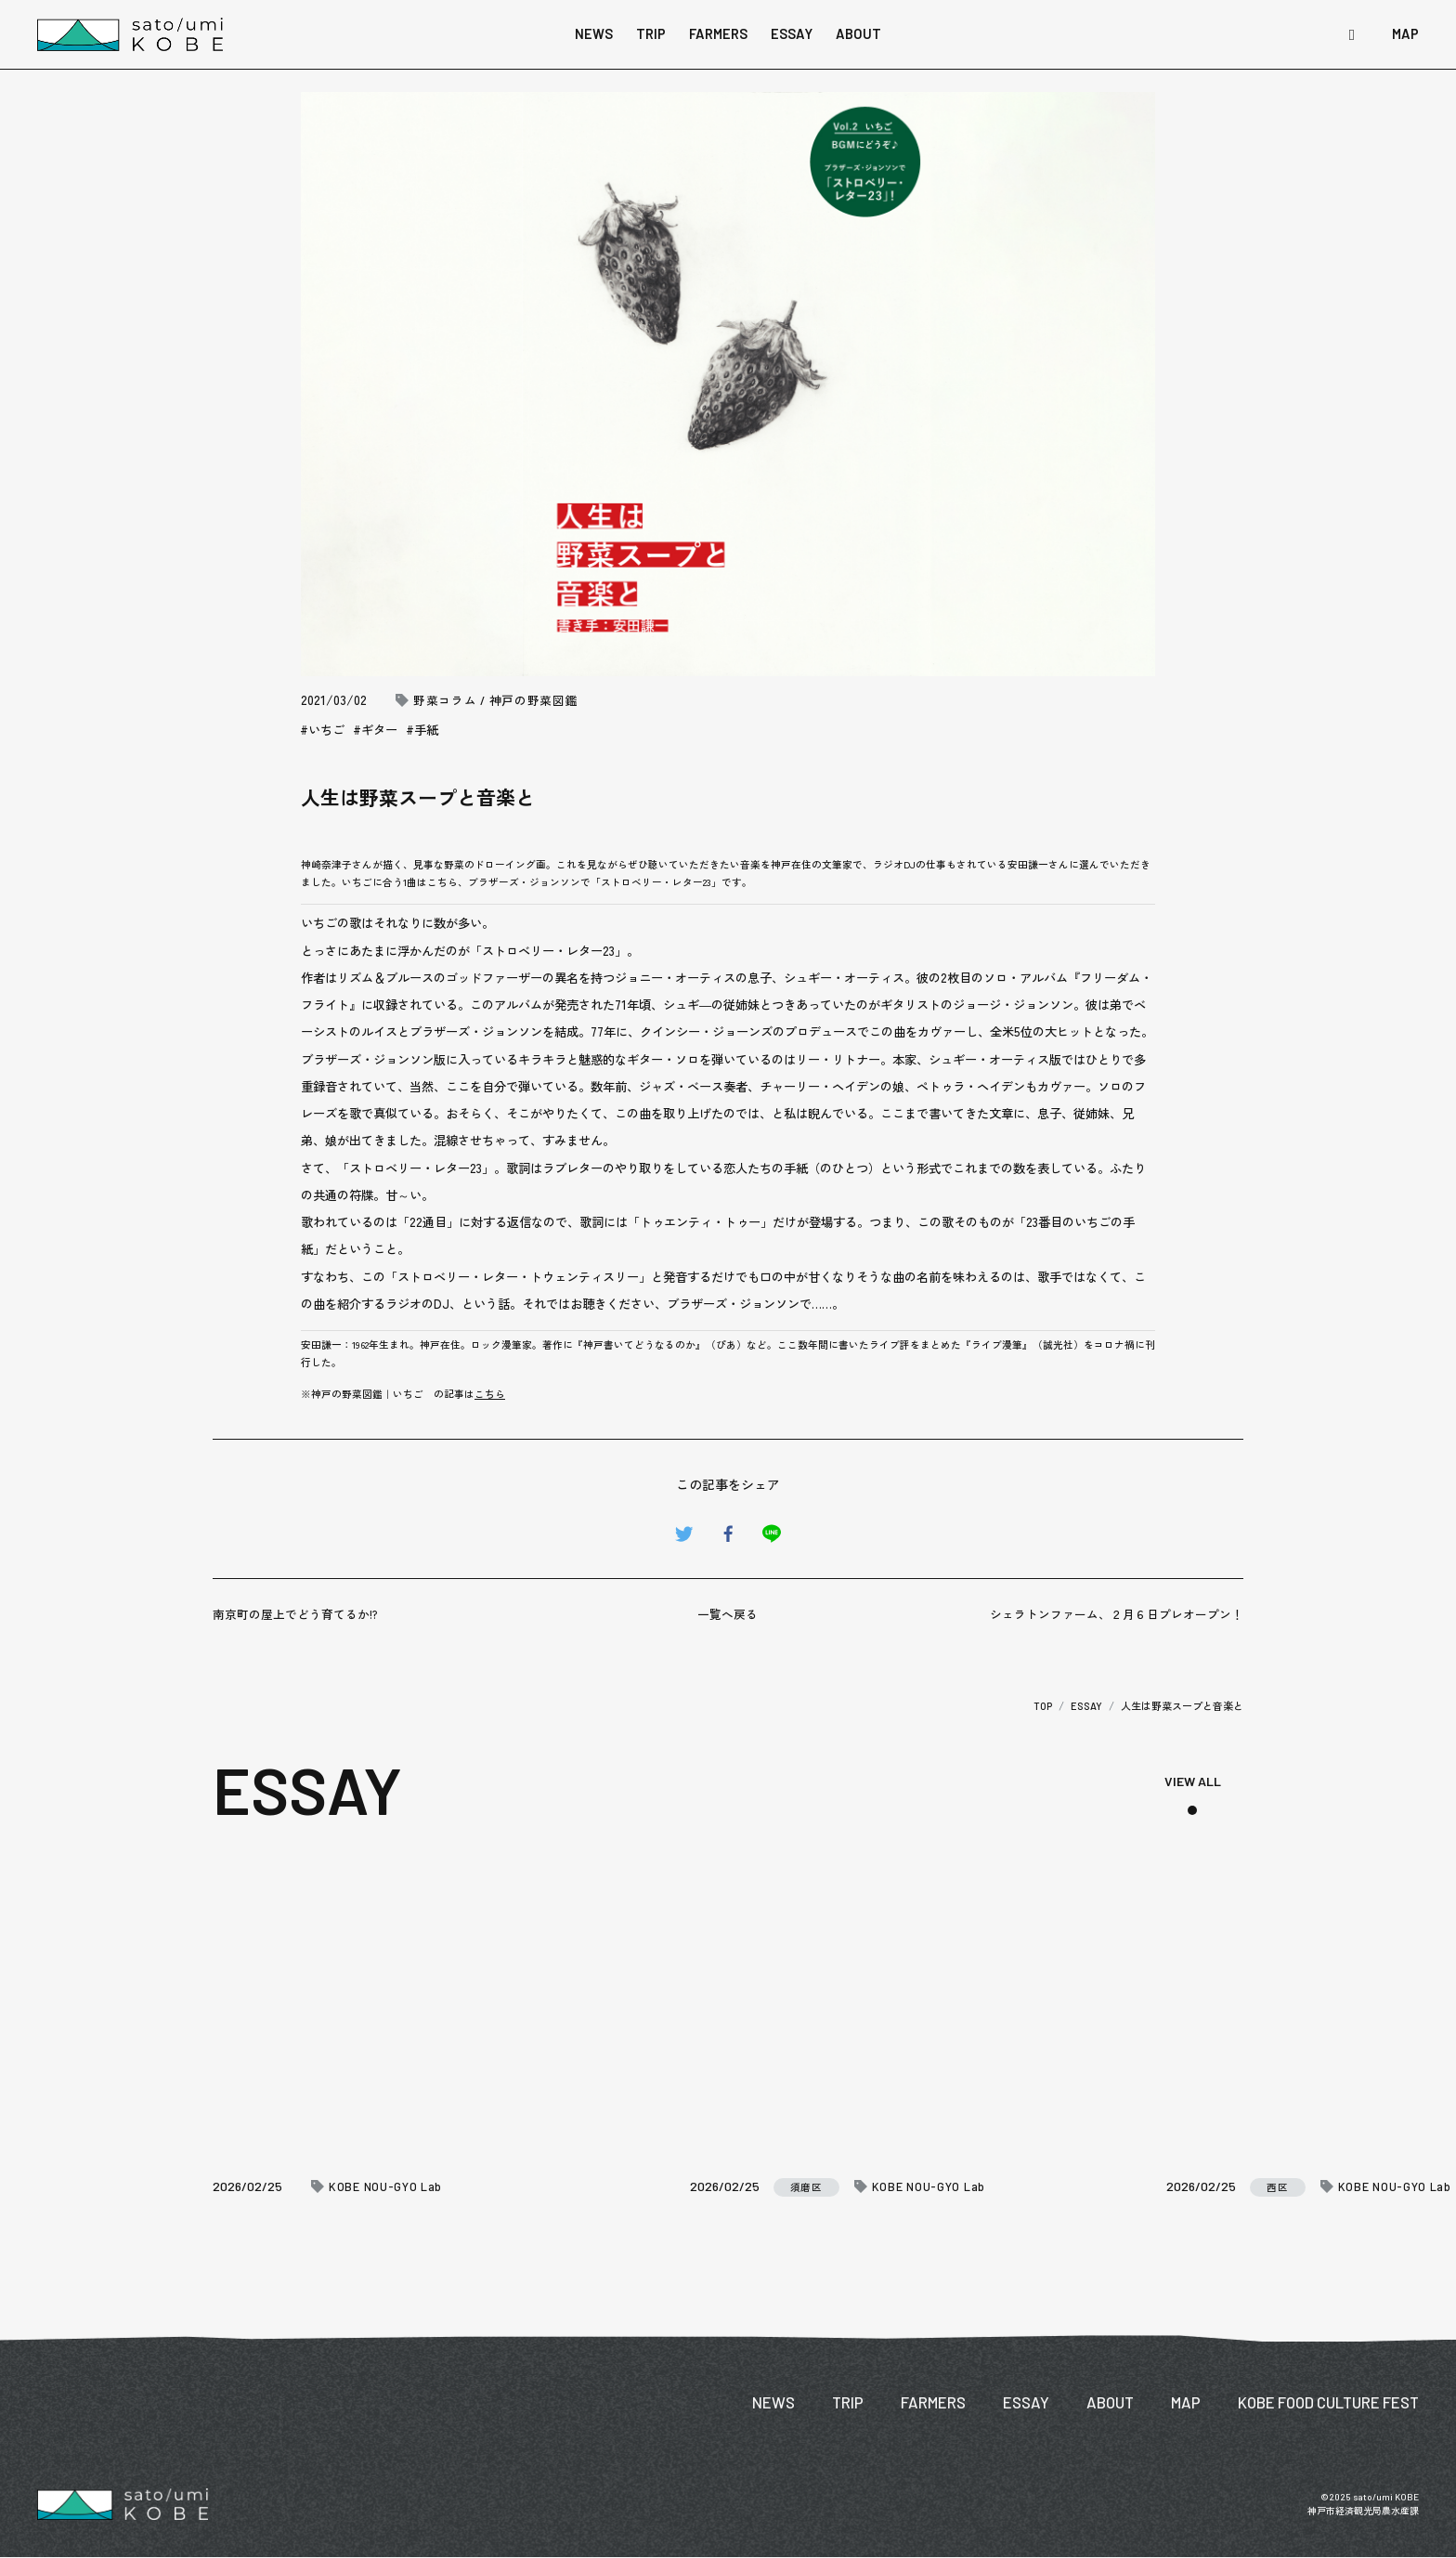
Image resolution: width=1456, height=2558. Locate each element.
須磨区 (806, 2187)
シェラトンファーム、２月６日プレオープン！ (1116, 1614)
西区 (1277, 2188)
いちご (326, 729)
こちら (489, 1394)
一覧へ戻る (727, 1614)
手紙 (426, 729)
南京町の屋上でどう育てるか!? (295, 1614)
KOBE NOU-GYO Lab (385, 2187)
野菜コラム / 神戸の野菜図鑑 (495, 701)
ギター (379, 729)
